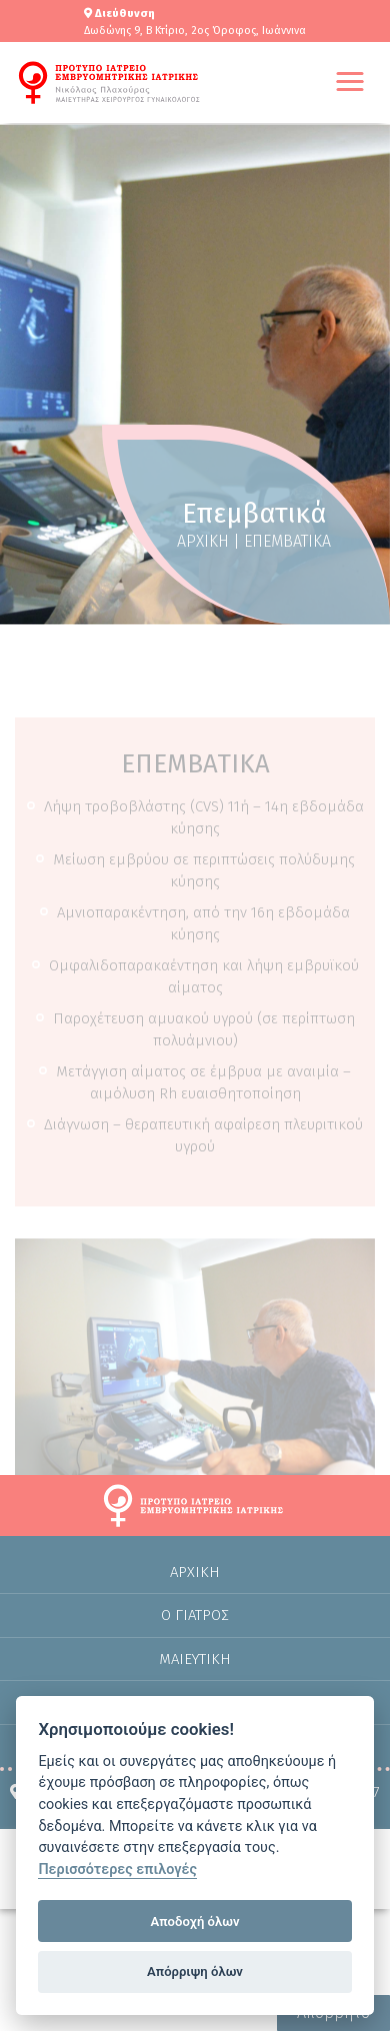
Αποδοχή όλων (195, 1921)
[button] (350, 82)
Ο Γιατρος (195, 1631)
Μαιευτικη (195, 1675)
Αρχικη (195, 1588)
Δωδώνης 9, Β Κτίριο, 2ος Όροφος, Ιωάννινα (195, 30)
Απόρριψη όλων (195, 1971)
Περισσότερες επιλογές (117, 1869)
